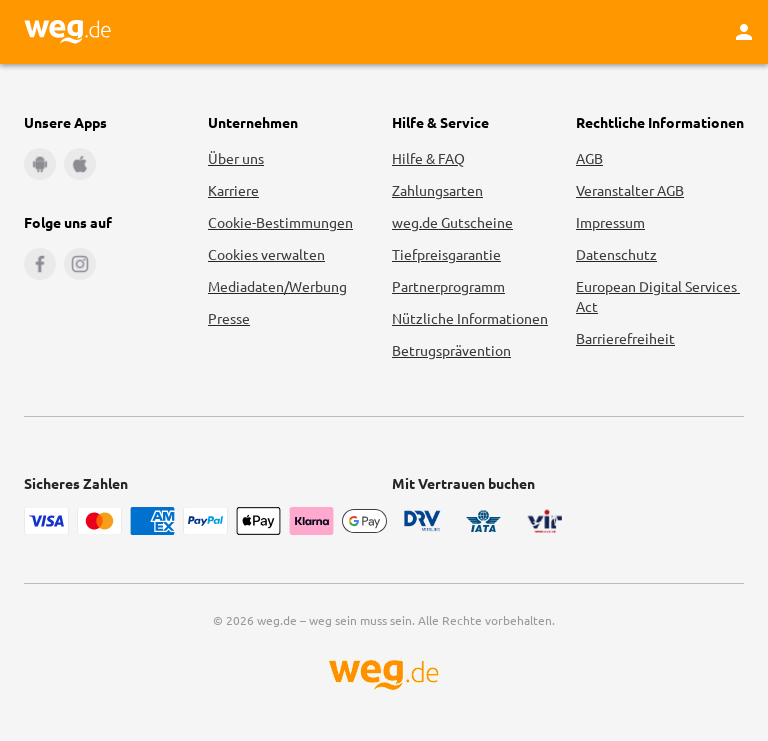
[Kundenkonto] (744, 32)
